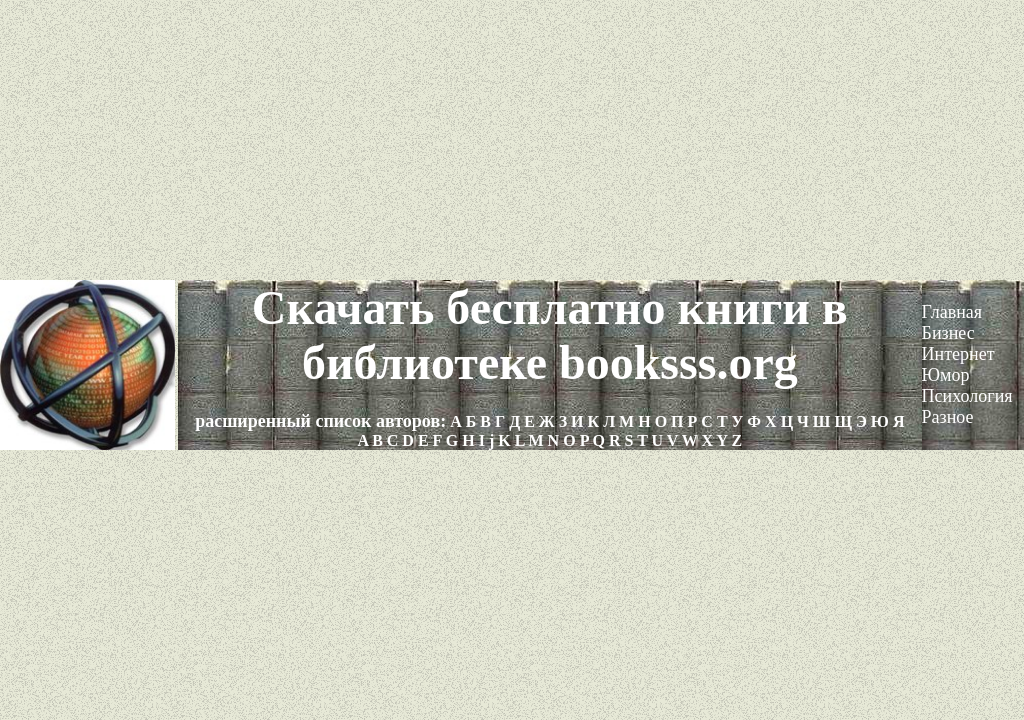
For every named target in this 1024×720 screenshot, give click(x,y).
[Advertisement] (512, 140)
